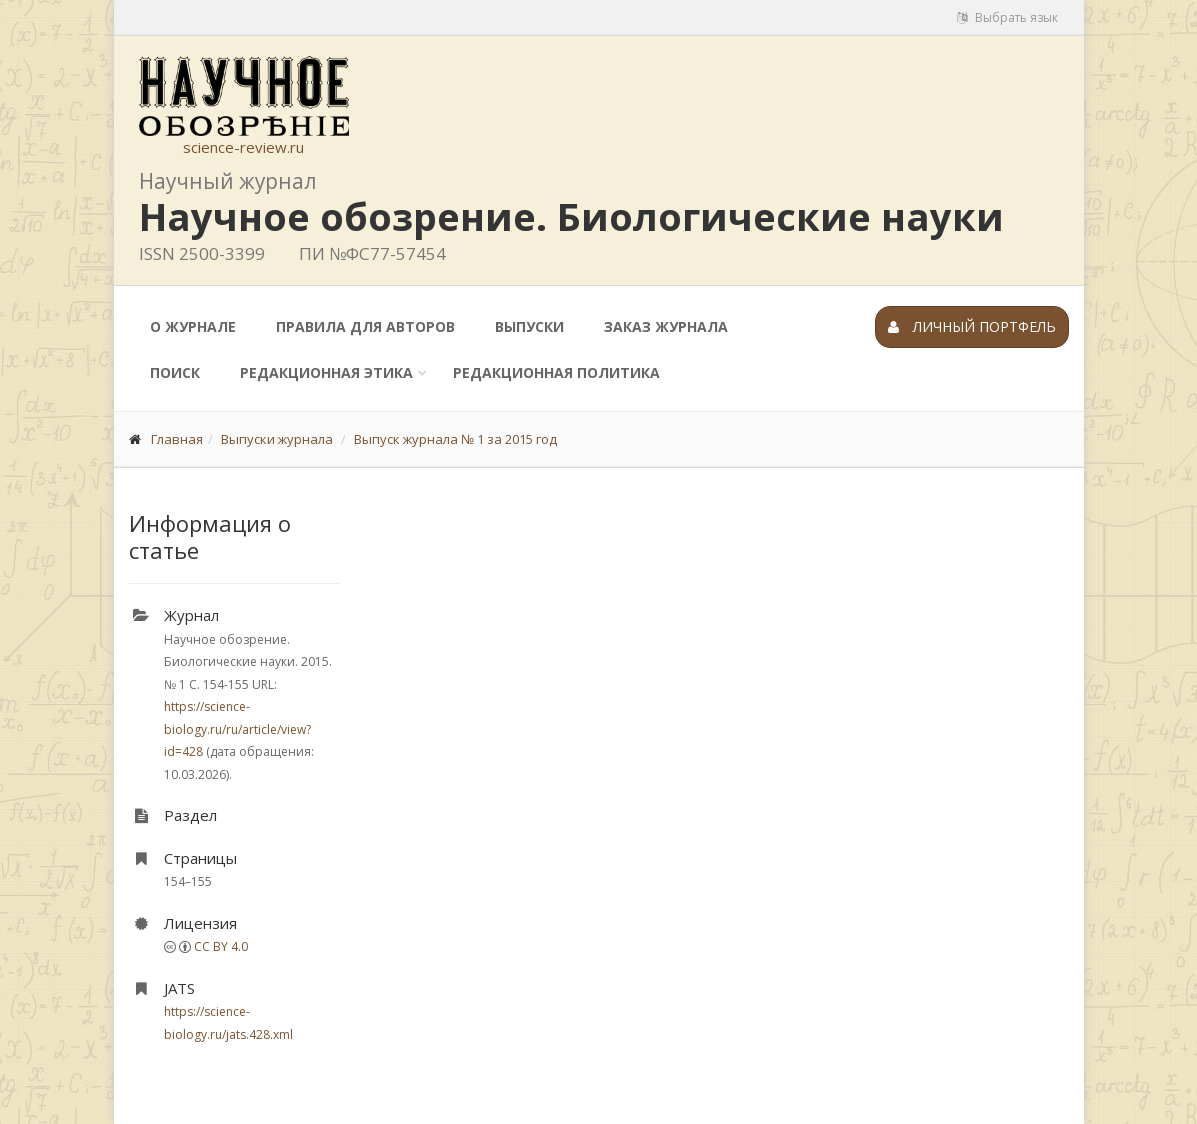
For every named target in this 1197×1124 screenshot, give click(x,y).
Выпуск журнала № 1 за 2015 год (455, 439)
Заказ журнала (666, 326)
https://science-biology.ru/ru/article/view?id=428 (237, 729)
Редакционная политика (556, 372)
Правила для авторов (365, 326)
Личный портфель (972, 326)
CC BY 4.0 (221, 946)
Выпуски (529, 326)
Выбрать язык (1007, 17)
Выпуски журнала (277, 439)
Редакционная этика (326, 372)
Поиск (175, 372)
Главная (177, 439)
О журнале (193, 326)
